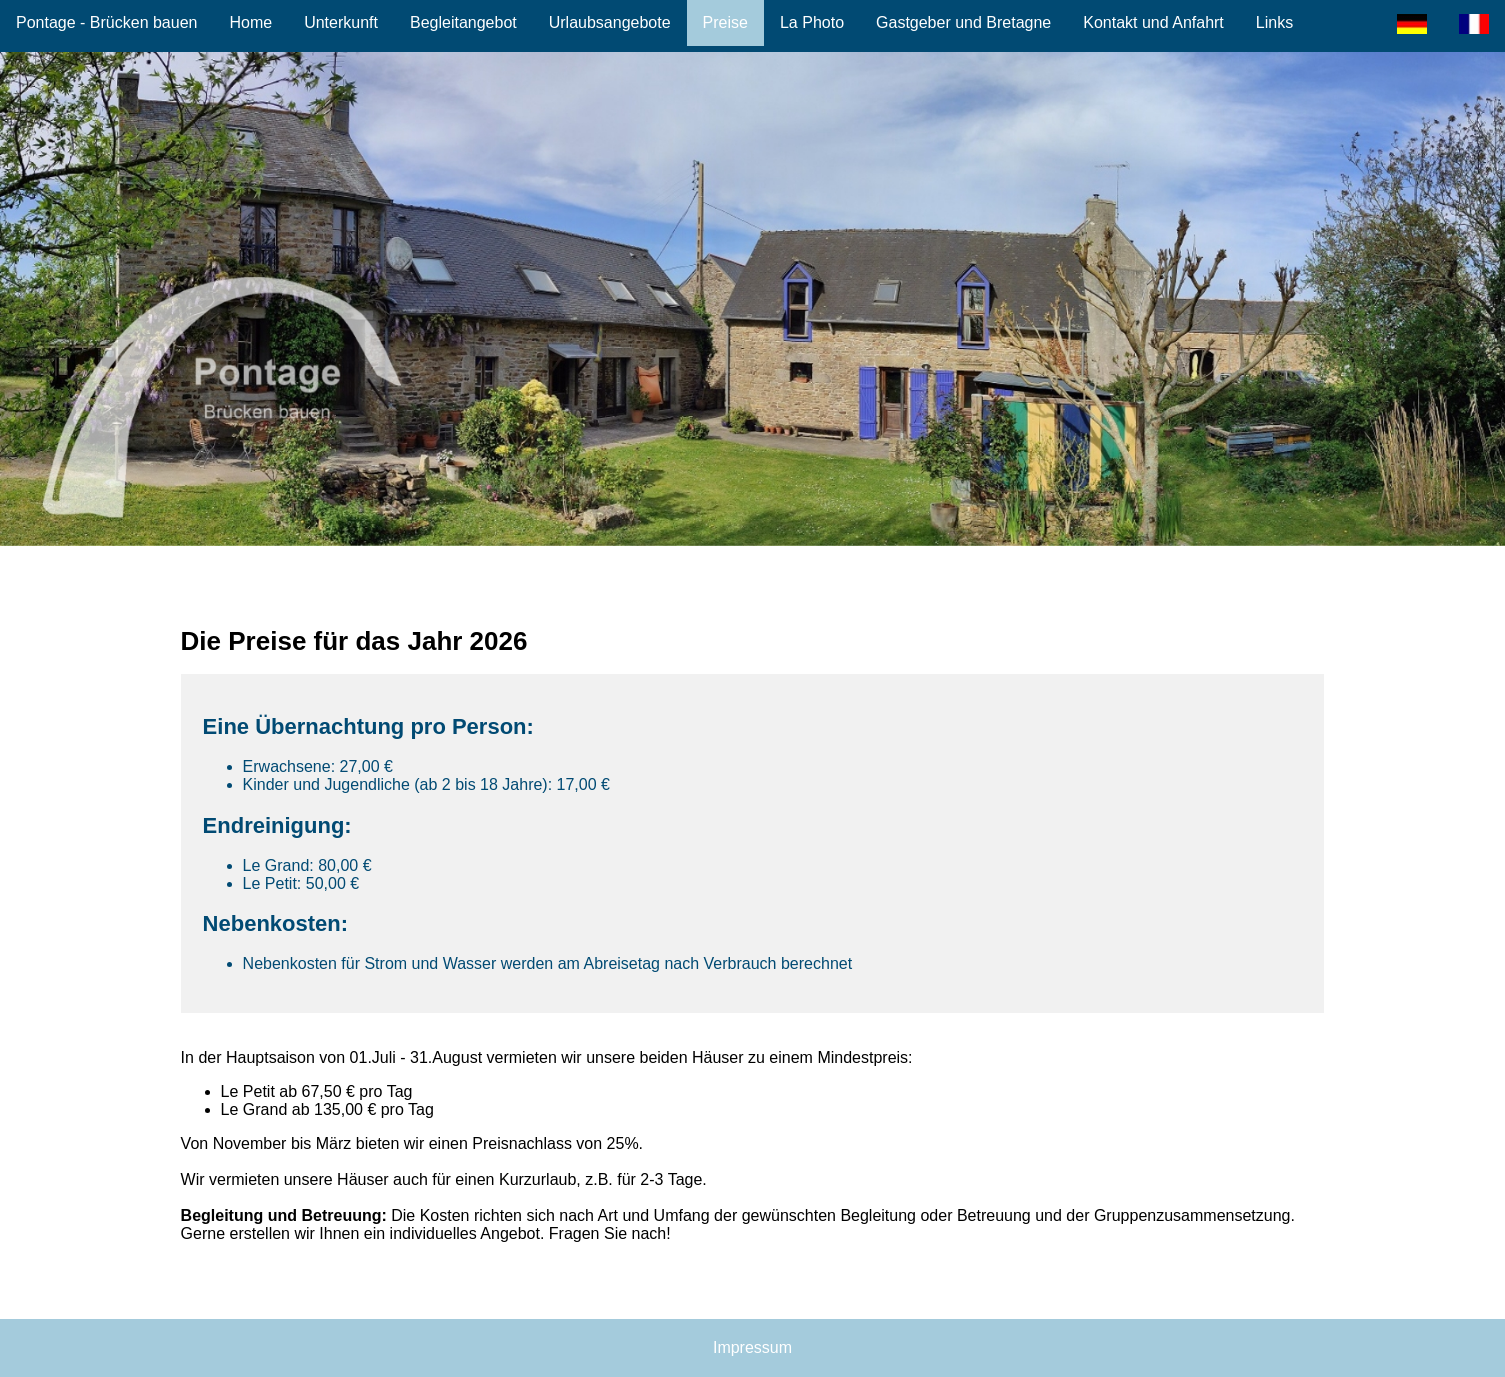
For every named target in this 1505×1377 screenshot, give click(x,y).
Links (1274, 22)
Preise (725, 22)
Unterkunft (341, 22)
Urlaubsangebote (610, 22)
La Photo (812, 22)
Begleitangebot (463, 22)
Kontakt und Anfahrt (1153, 22)
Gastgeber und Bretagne (963, 22)
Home (250, 22)
